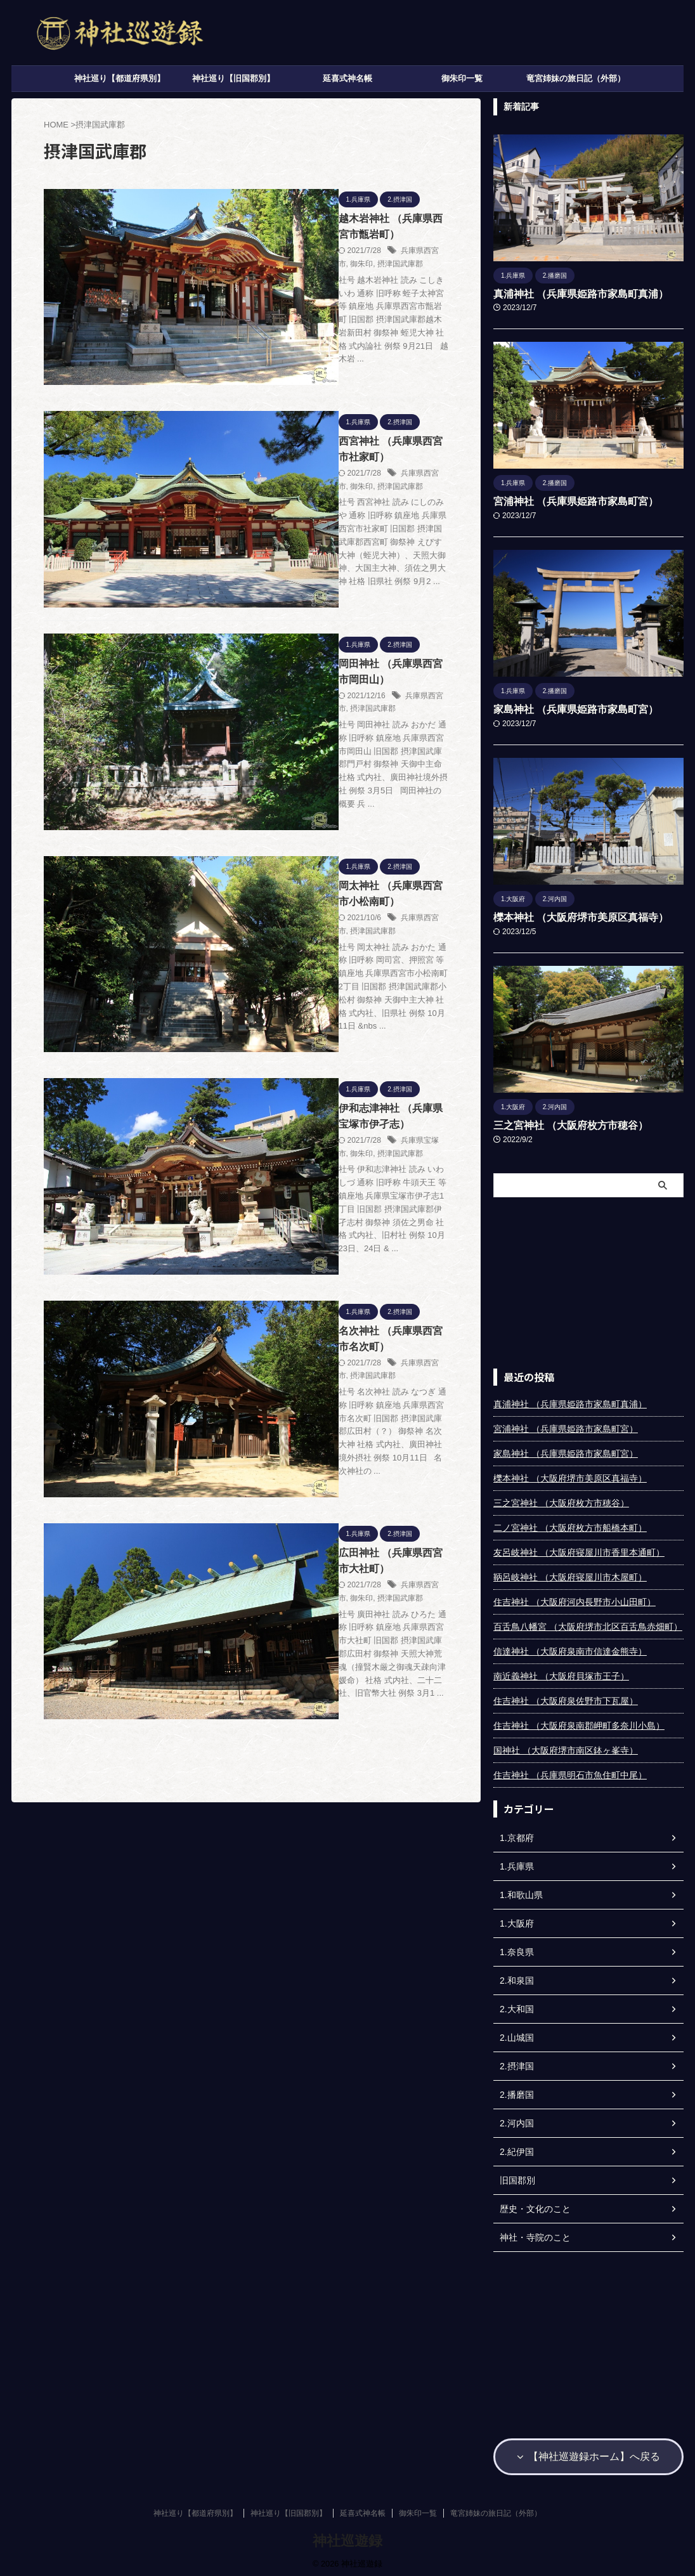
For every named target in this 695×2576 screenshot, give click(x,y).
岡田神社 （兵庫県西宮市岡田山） (321, 521)
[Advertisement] (588, 1279)
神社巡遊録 (347, 2535)
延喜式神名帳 (347, 78)
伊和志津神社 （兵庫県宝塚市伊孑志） (331, 827)
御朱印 (367, 232)
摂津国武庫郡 (406, 232)
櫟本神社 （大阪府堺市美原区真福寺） (570, 915)
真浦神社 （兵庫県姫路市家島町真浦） (570, 294)
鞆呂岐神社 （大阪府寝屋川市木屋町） (570, 1574)
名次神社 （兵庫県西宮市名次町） (321, 980)
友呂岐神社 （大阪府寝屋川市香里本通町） (579, 1549)
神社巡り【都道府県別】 (119, 78)
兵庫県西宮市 (329, 232)
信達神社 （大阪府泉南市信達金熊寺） (570, 1648)
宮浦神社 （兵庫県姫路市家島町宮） (565, 500)
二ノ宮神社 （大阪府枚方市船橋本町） (570, 1524)
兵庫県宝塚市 (329, 844)
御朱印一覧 (462, 78)
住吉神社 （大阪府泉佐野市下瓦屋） (565, 1698)
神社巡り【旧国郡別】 (233, 78)
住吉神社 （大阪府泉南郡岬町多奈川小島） (579, 1722)
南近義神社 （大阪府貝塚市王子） (561, 1673)
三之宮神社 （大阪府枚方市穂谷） (561, 1122)
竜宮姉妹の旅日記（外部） (575, 78)
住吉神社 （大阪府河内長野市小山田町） (574, 1599)
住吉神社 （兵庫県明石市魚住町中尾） (570, 1772)
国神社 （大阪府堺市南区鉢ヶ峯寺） (565, 1747)
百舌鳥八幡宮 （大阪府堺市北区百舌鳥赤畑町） (587, 1623)
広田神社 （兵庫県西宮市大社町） (321, 1133)
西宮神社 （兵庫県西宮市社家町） (321, 368)
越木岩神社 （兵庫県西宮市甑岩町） (326, 216)
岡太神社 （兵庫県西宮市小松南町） (326, 674)
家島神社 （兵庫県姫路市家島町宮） (565, 708)
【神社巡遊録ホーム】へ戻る (588, 2452)
